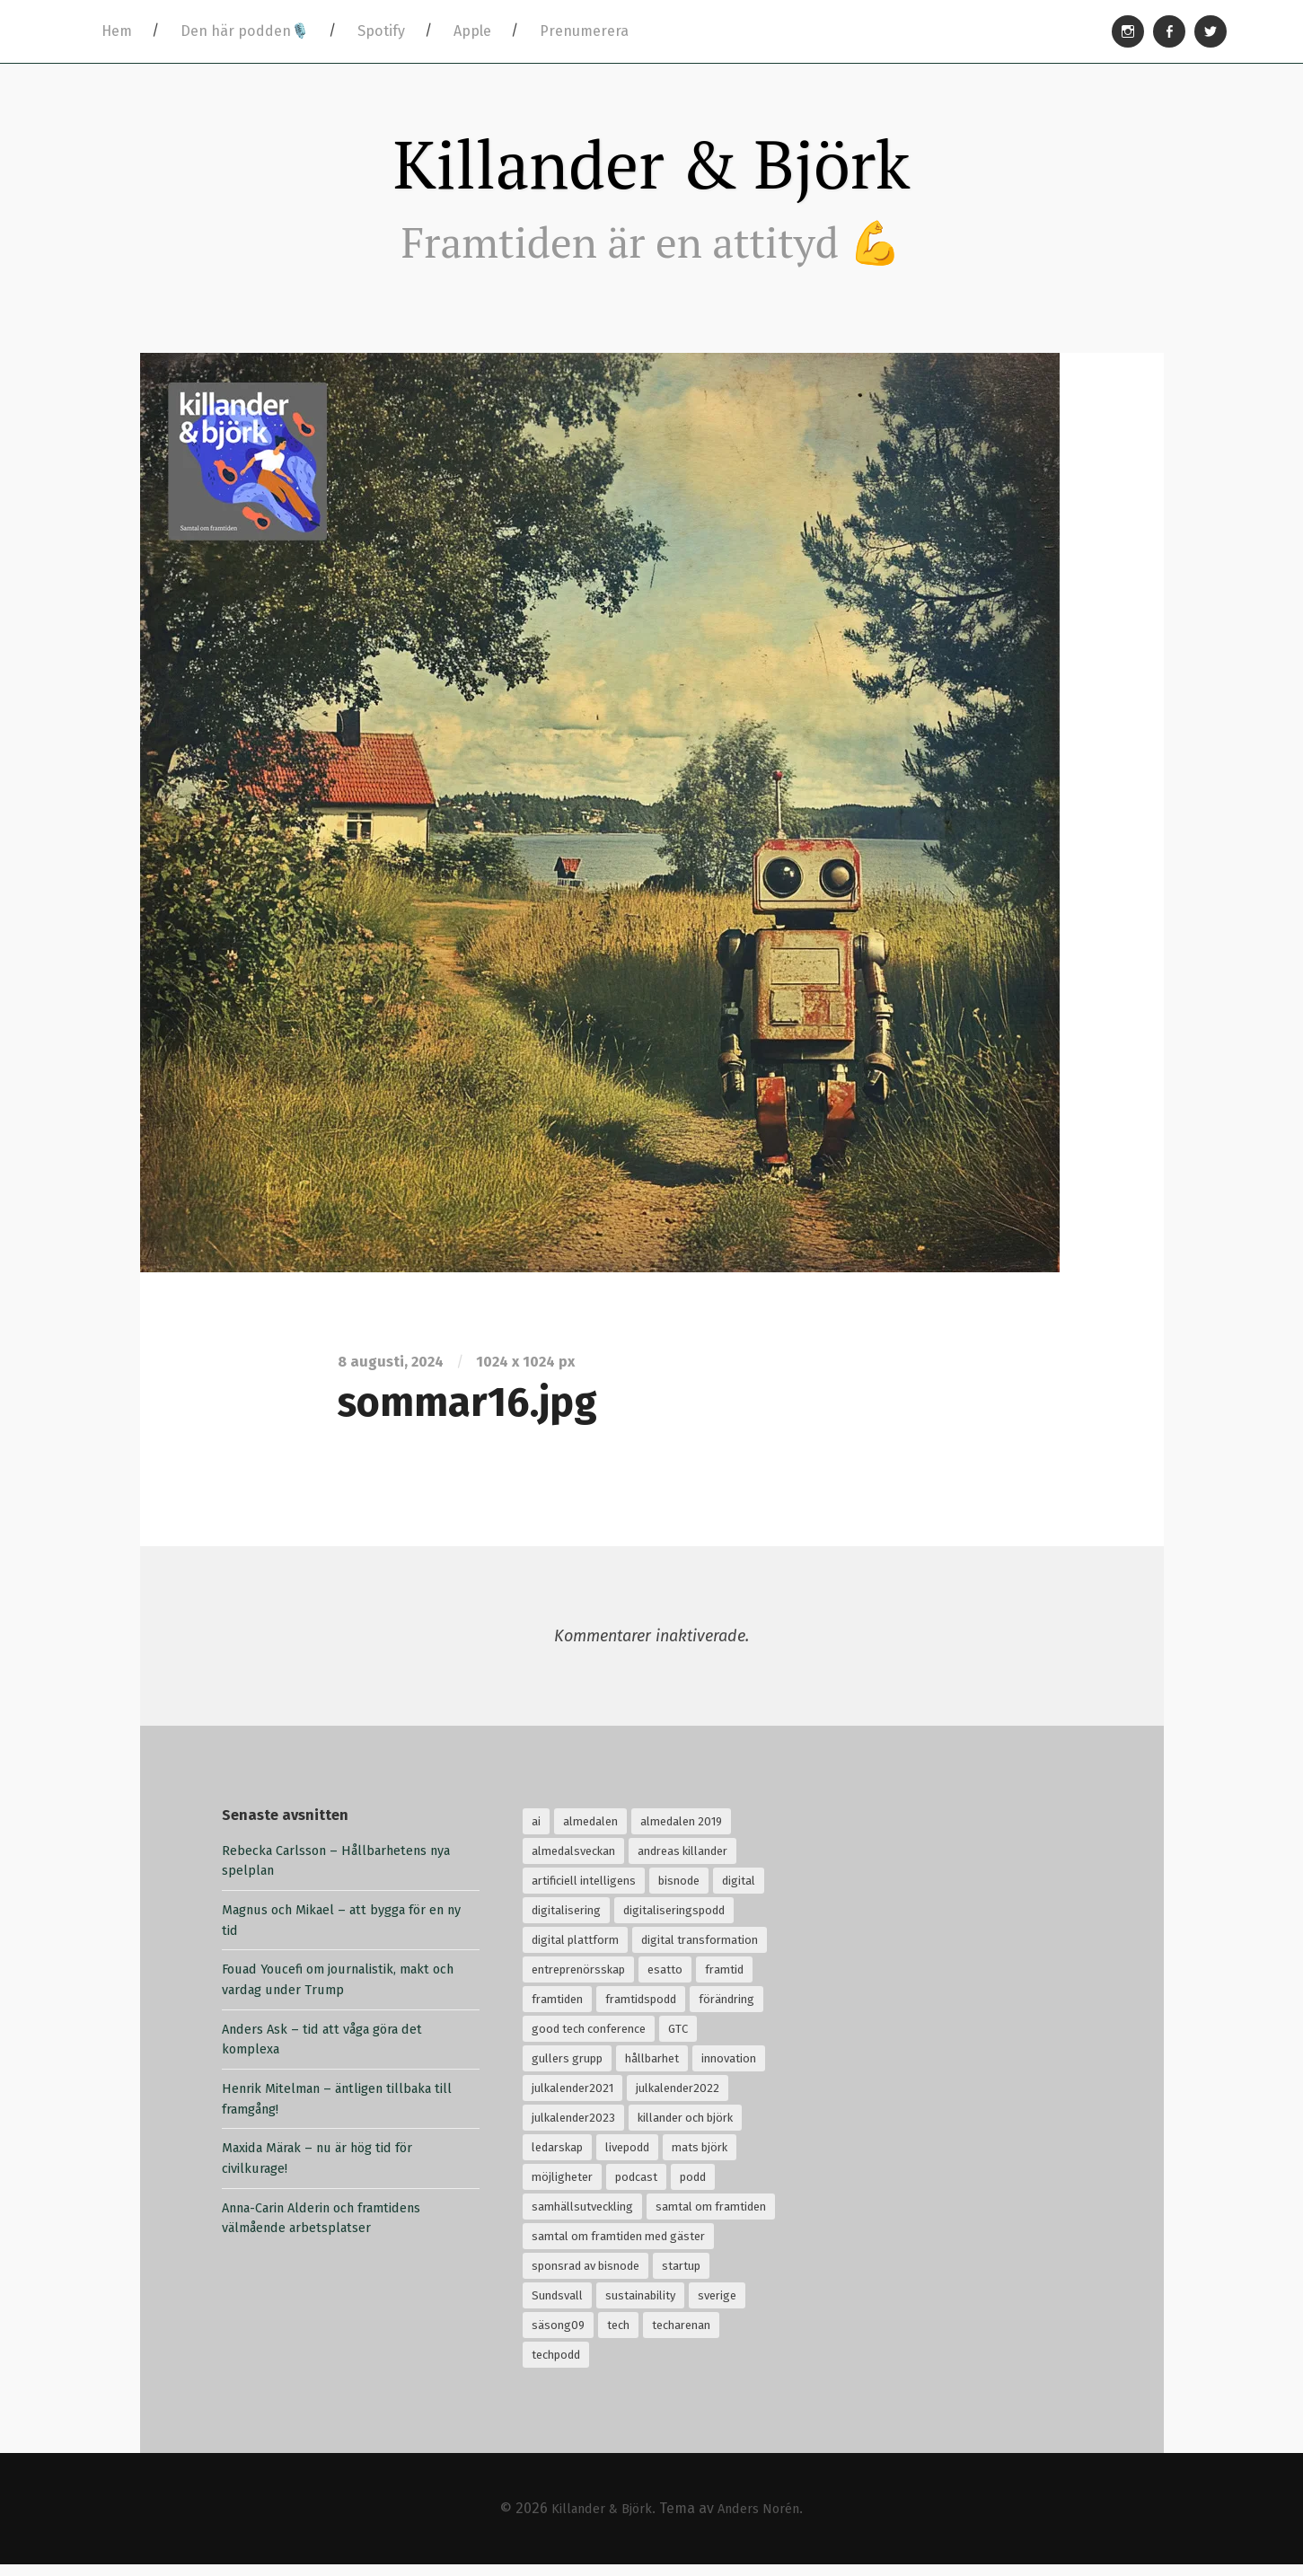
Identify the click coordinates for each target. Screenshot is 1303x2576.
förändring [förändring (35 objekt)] (726, 2010)
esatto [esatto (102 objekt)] (664, 1980)
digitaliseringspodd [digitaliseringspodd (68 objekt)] (674, 1921)
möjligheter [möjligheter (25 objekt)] (562, 2187)
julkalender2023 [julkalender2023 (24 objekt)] (573, 2128)
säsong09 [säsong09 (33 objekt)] (558, 2336)
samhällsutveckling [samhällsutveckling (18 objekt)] (582, 2217)
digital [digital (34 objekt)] (738, 1891)
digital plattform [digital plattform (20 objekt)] (575, 1950)
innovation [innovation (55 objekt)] (728, 2069)
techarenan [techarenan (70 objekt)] (681, 2336)
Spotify (381, 31)
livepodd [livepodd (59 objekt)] (627, 2158)
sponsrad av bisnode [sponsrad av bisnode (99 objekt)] (585, 2276)
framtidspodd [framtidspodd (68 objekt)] (640, 2010)
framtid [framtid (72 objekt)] (724, 1980)
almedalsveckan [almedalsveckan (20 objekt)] (573, 1861)
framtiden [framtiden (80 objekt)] (557, 2010)
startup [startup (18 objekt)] (681, 2276)
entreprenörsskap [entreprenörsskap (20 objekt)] (578, 1980)
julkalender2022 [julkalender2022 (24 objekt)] (677, 2099)
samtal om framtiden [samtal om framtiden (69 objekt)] (711, 2217)
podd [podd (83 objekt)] (693, 2187)
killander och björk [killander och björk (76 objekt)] (685, 2128)
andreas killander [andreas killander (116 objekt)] (682, 1861)
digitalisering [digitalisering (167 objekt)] (566, 1921)
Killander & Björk (652, 169)
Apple (472, 31)
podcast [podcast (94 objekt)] (636, 2187)
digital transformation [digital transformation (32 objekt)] (699, 1950)
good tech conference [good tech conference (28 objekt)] (589, 2039)
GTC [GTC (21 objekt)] (678, 2039)
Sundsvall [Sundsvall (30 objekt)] (557, 2306)
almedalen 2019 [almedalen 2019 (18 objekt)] (681, 1832)
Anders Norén (765, 2519)
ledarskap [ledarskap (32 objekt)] (557, 2158)
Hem (116, 31)
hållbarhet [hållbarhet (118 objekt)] (652, 2069)
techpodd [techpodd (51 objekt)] (556, 2365)
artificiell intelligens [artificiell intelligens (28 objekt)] (584, 1891)
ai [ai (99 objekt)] (536, 1832)
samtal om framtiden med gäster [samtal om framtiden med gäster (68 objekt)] (618, 2247)
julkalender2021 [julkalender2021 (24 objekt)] (572, 2099)
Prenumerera (584, 31)
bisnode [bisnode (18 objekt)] (679, 1891)
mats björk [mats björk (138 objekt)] (699, 2158)
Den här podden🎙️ (244, 31)
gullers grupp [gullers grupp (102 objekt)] (567, 2069)
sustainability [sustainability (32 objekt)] (640, 2306)
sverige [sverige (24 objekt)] (717, 2306)
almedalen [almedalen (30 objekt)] (590, 1832)
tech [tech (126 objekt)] (618, 2336)
